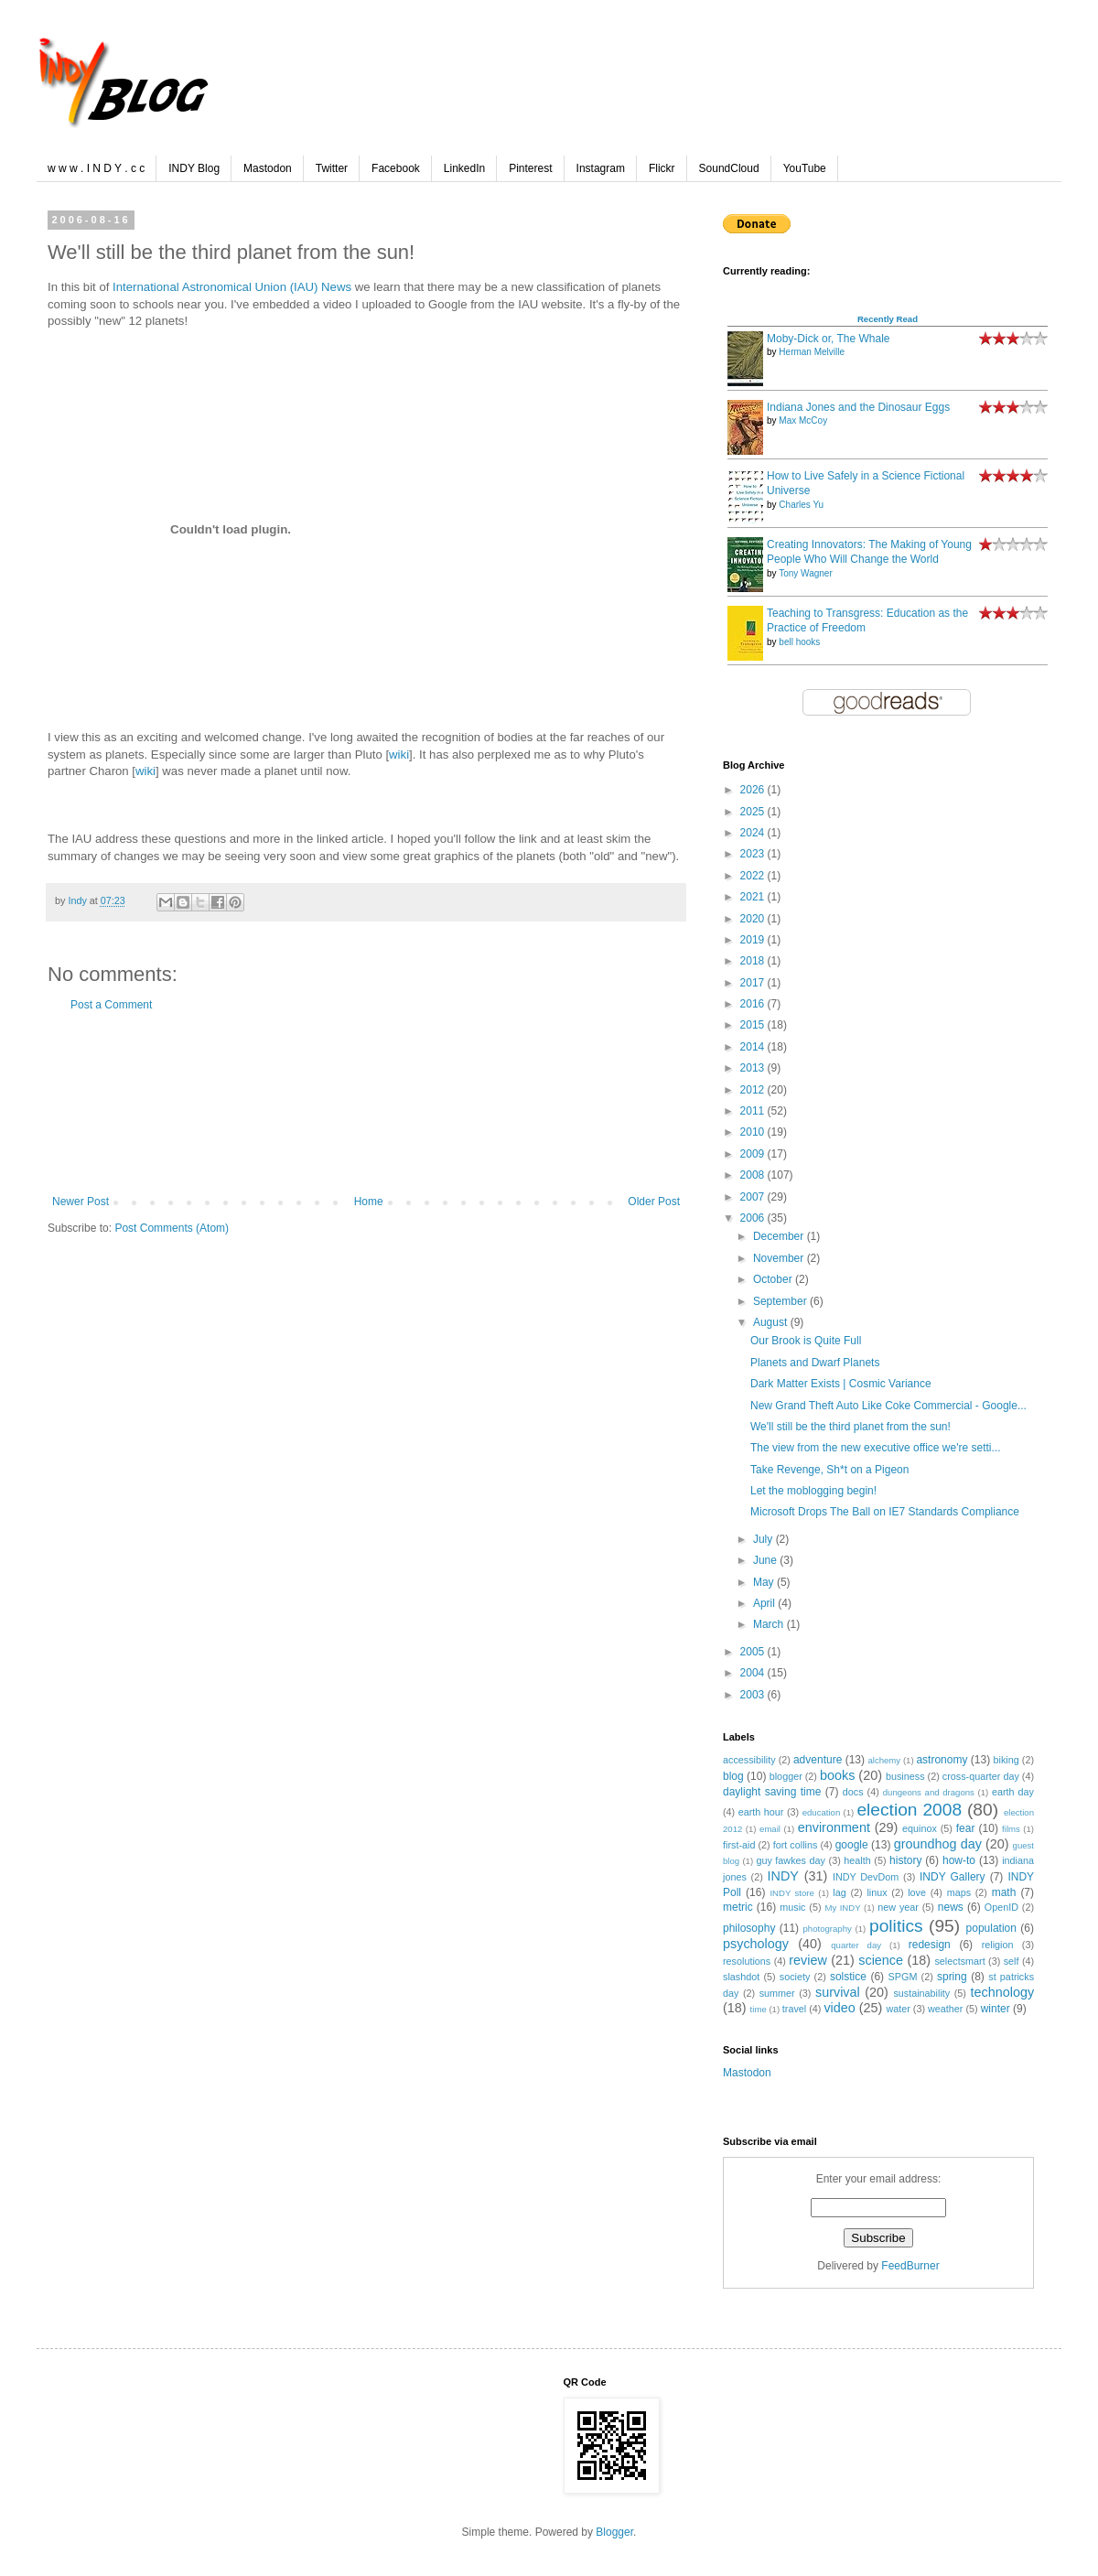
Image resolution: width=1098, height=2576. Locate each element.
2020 (754, 918)
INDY (783, 1876)
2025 (754, 811)
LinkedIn (464, 168)
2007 (754, 1197)
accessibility (749, 1759)
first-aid (739, 1844)
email (769, 1829)
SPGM (903, 1976)
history (905, 1860)
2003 (754, 1694)
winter (995, 2008)
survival (837, 1992)
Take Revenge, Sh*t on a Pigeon (829, 1469)
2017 (754, 982)
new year (898, 1907)
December (780, 1236)
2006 (754, 1218)
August (772, 1322)
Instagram (600, 168)
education (821, 1812)
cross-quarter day (980, 1776)
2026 (754, 789)
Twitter (332, 168)
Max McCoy (803, 420)
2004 (754, 1672)
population (991, 1928)
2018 (754, 960)
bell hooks (799, 642)
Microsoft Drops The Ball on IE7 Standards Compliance (884, 1511)
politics (896, 1925)
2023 (754, 853)
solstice (848, 1976)
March (770, 1624)
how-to (958, 1860)
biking (1006, 1759)
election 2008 (909, 1809)
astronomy (941, 1759)
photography (827, 1929)
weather (945, 2008)
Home (368, 1201)
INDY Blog (194, 168)
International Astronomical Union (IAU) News (232, 287)
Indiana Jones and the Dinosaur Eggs (858, 407)
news (950, 1907)
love (917, 1892)
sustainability (921, 1993)
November (780, 1258)
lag (839, 1892)
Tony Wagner (806, 573)
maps (959, 1892)
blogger (786, 1776)
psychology (756, 1943)
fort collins (795, 1844)
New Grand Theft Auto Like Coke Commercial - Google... (888, 1405)
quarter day (856, 1945)
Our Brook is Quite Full (805, 1340)
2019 (754, 939)
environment (834, 1827)
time (758, 2009)
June (766, 1560)
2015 (754, 1025)
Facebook (395, 168)
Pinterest (530, 168)
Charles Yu (801, 505)
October (774, 1279)
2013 (754, 1068)
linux (877, 1892)
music (792, 1907)
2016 (754, 1003)
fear (965, 1828)
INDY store (791, 1893)
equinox (919, 1828)
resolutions (746, 1961)
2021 (754, 896)
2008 (754, 1175)
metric (738, 1907)
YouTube (804, 168)
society (795, 1976)
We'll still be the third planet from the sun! (850, 1426)
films (1011, 1829)
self (1011, 1961)
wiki (399, 754)
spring (952, 1976)
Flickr (662, 168)
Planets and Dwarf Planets (814, 1362)
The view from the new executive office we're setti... (875, 1447)
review (808, 1960)
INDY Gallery (952, 1876)
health (857, 1860)
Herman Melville (812, 352)
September (781, 1301)
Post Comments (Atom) (171, 1228)
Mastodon (267, 168)
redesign (930, 1944)
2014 (754, 1046)
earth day (1013, 1791)
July (764, 1539)
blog (733, 1776)
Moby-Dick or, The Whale (828, 338)
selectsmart (959, 1961)
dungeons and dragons (928, 1792)
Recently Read (887, 319)
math (1004, 1892)
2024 (754, 832)
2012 (754, 1089)
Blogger (614, 2532)
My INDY (842, 1907)
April (765, 1603)
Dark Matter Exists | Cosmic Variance (840, 1383)
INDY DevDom (866, 1876)
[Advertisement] (366, 1103)
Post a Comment (111, 1004)
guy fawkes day (790, 1860)
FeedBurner (910, 2265)
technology (1002, 1992)
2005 (754, 1651)
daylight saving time (772, 1791)
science (880, 1960)
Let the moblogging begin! (813, 1490)
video (839, 2007)
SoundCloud (729, 168)
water (898, 2008)
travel (794, 2008)
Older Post (654, 1201)
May (765, 1582)
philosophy (749, 1928)
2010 (754, 1132)
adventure (817, 1759)
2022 (754, 875)
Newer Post (80, 1201)
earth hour (761, 1811)
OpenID (1001, 1907)
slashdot (741, 1976)
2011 (754, 1111)
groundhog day (938, 1844)
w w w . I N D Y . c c (96, 168)
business (905, 1776)
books (837, 1775)
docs (853, 1791)
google (851, 1844)
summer (777, 1993)
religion (998, 1944)
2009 (754, 1154)
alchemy (883, 1760)
